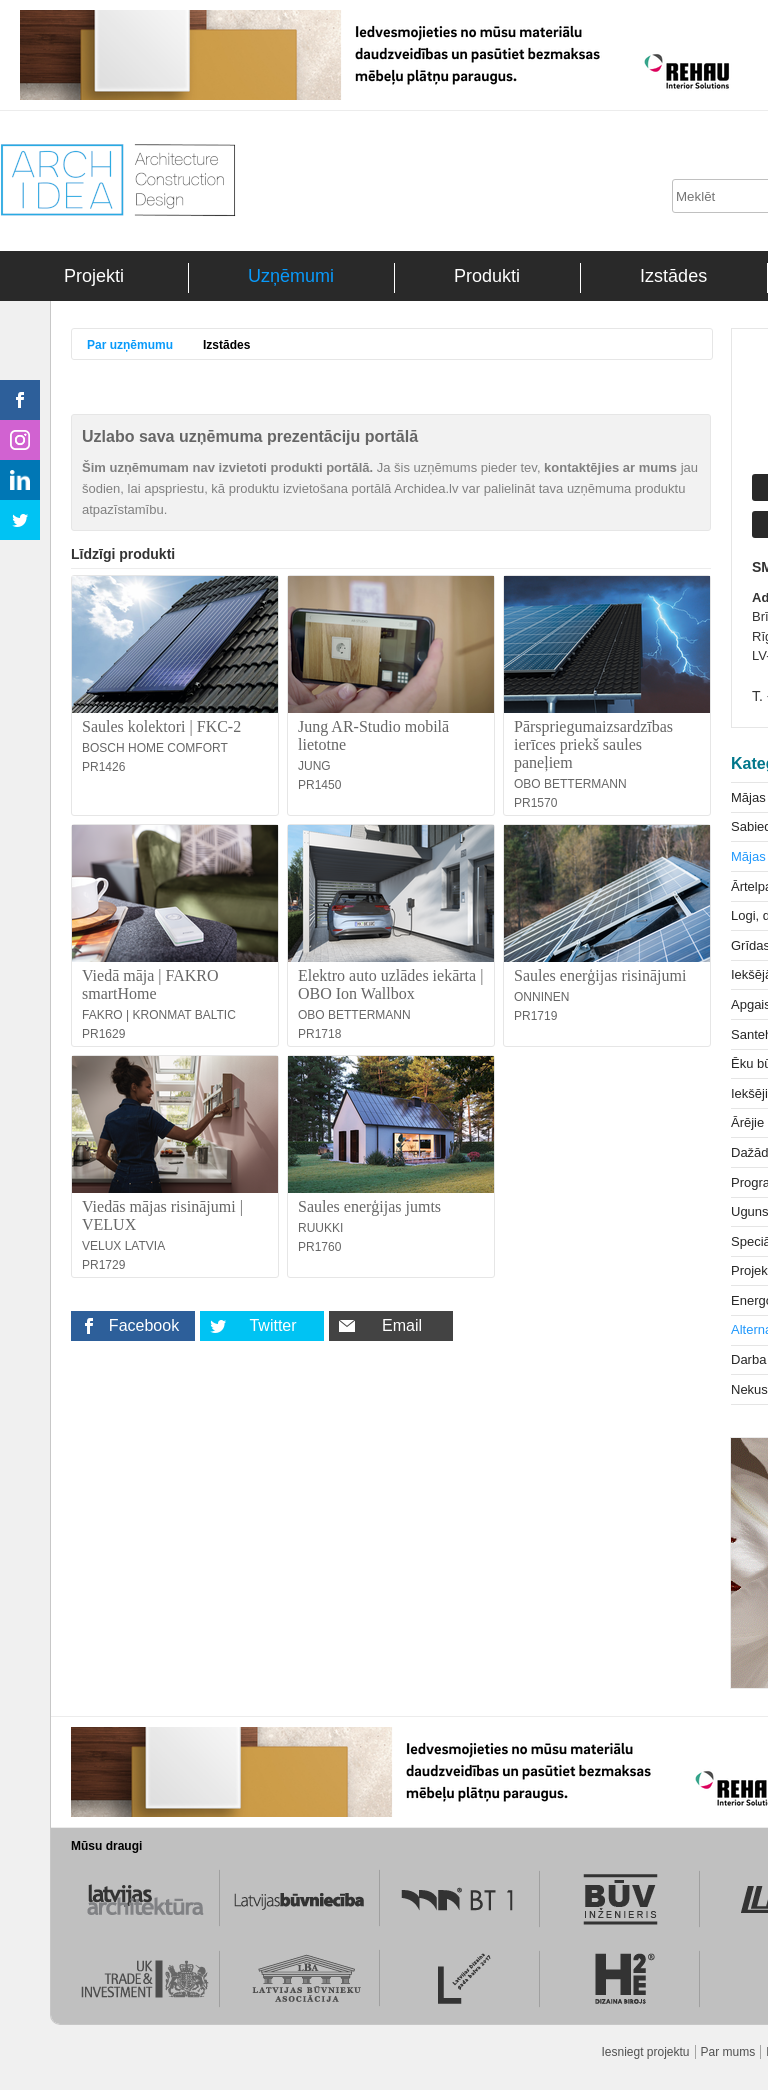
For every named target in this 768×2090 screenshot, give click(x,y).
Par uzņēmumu (130, 345)
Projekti (94, 276)
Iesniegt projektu (645, 2052)
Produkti (487, 276)
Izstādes (673, 276)
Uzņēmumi (291, 276)
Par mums (728, 2052)
